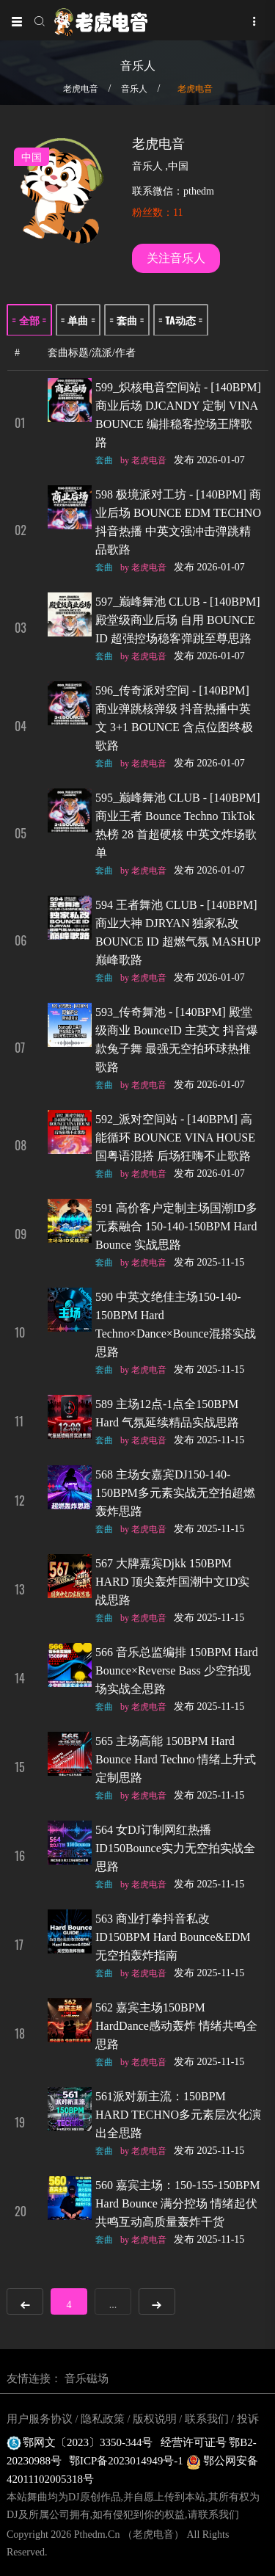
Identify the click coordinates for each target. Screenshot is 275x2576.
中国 (178, 166)
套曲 (104, 460)
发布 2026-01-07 (209, 459)
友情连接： (34, 2378)
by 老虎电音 (143, 460)
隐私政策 (103, 2419)
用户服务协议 (40, 2419)
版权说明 (155, 2419)
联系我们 (207, 2419)
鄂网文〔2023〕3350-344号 (80, 2442)
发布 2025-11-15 (209, 1262)
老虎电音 (80, 89)
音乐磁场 (87, 2378)
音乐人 (134, 89)
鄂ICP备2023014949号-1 (127, 2461)
